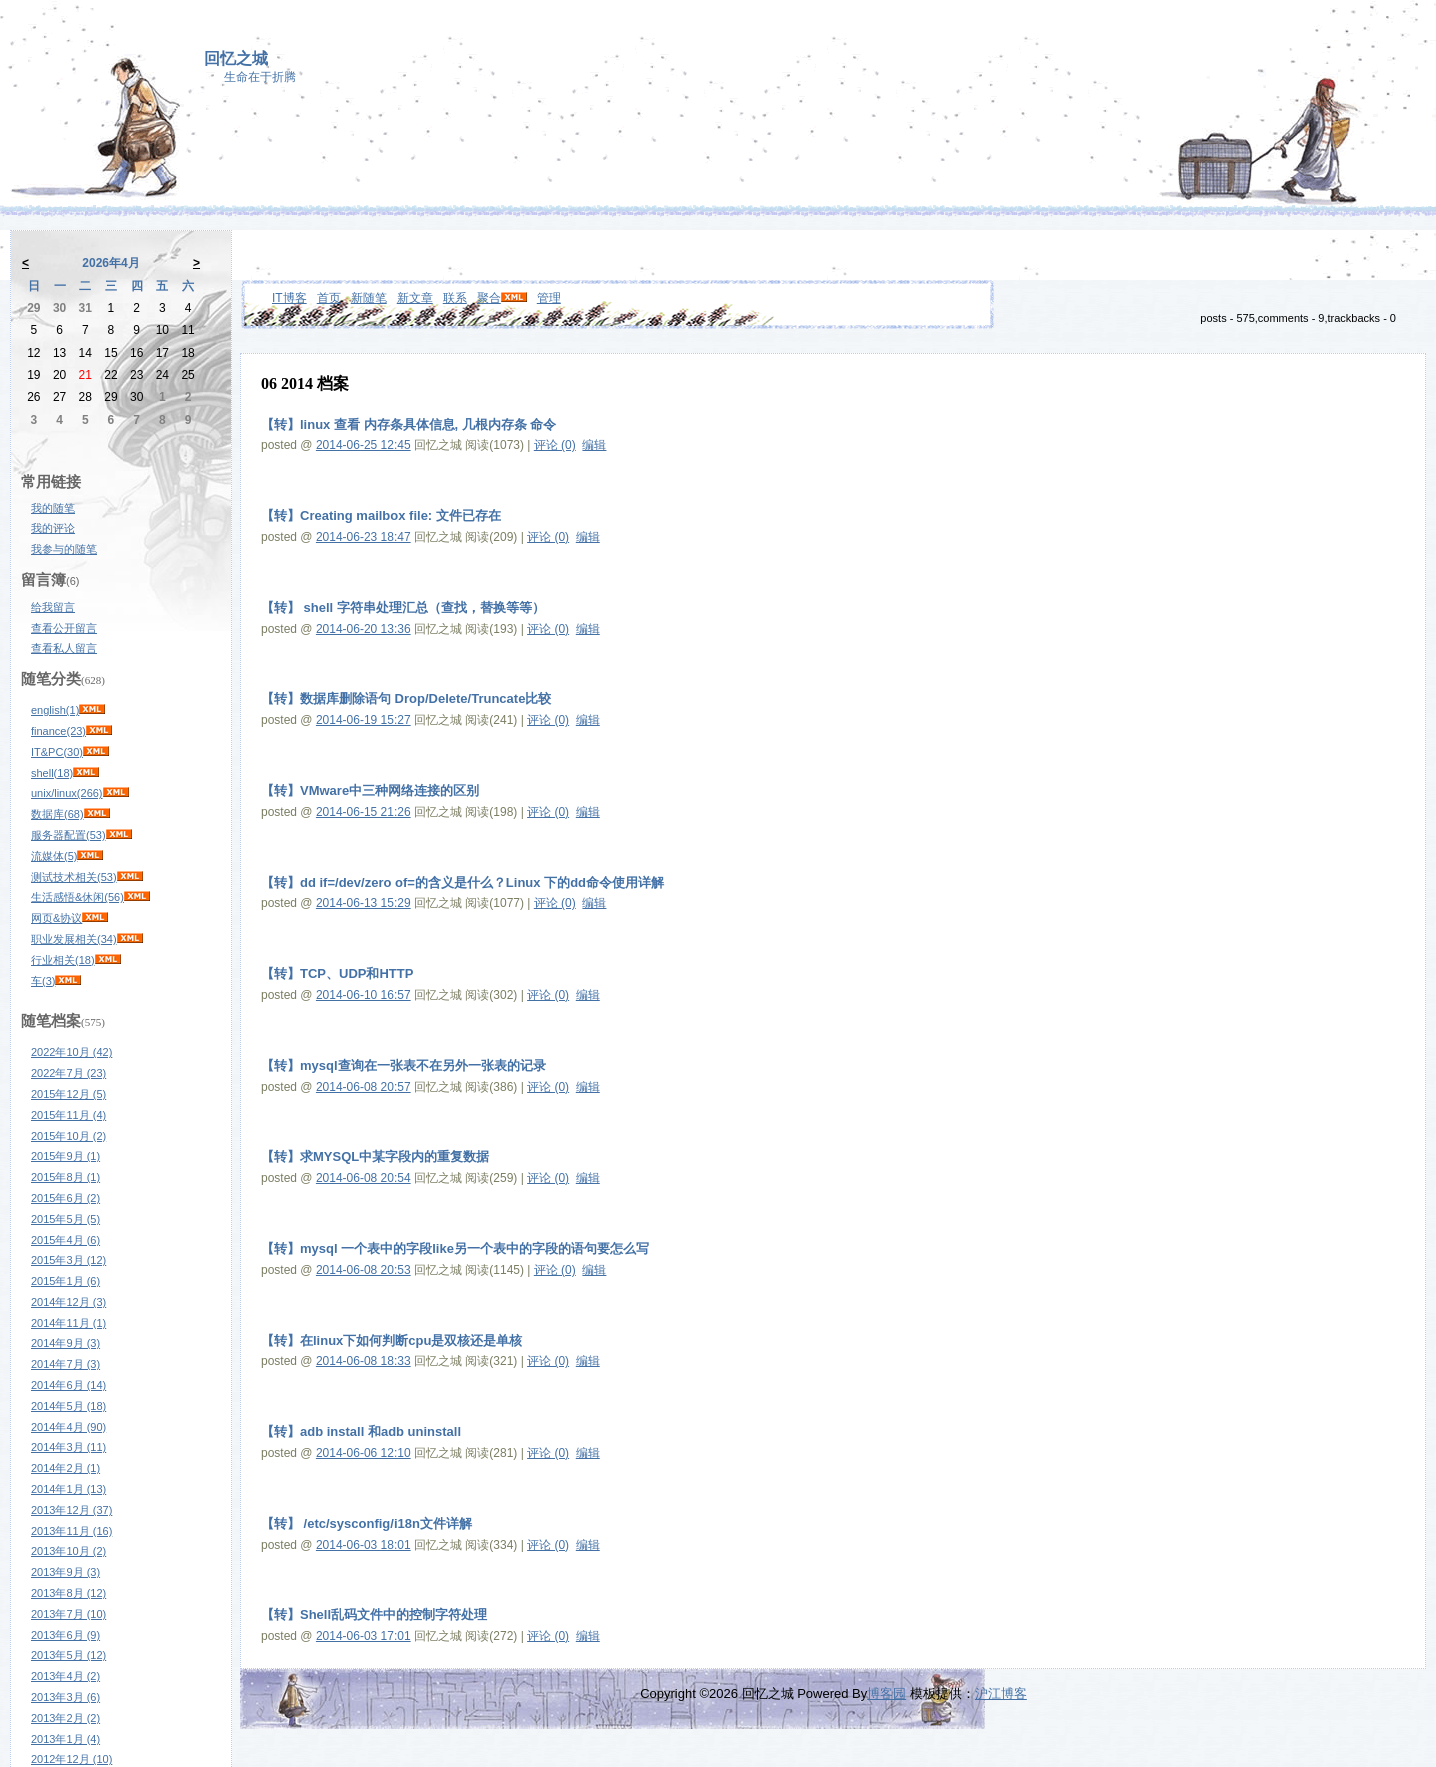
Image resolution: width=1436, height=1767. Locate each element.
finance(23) (58, 731)
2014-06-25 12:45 (363, 445)
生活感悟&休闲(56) (77, 897)
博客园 (886, 1693)
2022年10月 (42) (71, 1052)
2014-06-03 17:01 (363, 1636)
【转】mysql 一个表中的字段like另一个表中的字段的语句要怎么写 (455, 1248)
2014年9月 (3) (65, 1343)
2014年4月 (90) (68, 1427)
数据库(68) (57, 814)
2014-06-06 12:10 (363, 1453)
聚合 (489, 298)
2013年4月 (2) (65, 1676)
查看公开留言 (64, 628)
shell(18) (52, 773)
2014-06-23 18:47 (363, 537)
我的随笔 (53, 508)
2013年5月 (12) (68, 1655)
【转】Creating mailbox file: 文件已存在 (381, 515)
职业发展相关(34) (74, 939)
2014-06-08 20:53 (363, 1270)
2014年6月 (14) (68, 1385)
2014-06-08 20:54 (363, 1178)
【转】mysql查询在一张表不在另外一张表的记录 (403, 1065)
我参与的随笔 (64, 549)
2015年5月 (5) (65, 1219)
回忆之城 (236, 58)
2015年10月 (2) (68, 1136)
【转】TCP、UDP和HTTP (337, 973)
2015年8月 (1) (65, 1177)
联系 (455, 298)
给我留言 (53, 607)
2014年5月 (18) (68, 1406)
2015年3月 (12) (68, 1260)
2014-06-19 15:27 (363, 720)
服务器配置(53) (68, 835)
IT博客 (289, 298)
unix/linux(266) (67, 793)
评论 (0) (555, 445)
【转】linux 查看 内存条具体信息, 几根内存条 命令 (408, 424)
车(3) (43, 981)
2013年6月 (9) (65, 1635)
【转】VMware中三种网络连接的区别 (370, 790)
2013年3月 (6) (65, 1697)
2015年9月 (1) (65, 1156)
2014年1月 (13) (68, 1489)
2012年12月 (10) (71, 1759)
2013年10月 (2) (68, 1551)
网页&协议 (56, 918)
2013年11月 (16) (71, 1531)
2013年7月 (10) (68, 1614)
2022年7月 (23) (68, 1073)
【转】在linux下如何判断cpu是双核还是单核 (391, 1340)
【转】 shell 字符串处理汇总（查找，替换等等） (403, 607)
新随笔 (369, 298)
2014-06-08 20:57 (363, 1087)
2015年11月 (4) (68, 1115)
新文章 (415, 298)
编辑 (594, 445)
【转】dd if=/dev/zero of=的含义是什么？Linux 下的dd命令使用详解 (462, 882)
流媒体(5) (54, 856)
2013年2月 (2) (65, 1718)
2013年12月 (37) (71, 1510)
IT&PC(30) (57, 752)
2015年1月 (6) (65, 1281)
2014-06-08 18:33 (363, 1361)
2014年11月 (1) (68, 1323)
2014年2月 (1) (65, 1468)
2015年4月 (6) (65, 1240)
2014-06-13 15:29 (363, 903)
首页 (329, 298)
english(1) (55, 710)
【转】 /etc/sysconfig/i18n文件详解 (366, 1523)
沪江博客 (1001, 1693)
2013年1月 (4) (65, 1739)
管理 (549, 298)
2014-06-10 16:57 (363, 995)
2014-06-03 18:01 (363, 1545)
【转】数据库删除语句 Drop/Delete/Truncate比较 (406, 698)
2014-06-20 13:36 (363, 629)
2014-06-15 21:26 (363, 812)
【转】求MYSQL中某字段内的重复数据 (375, 1156)
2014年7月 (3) (65, 1364)
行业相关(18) (63, 960)
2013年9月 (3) (65, 1572)
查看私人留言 (64, 648)
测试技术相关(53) (74, 877)
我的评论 (53, 528)
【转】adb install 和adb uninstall (361, 1431)
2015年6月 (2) (65, 1198)
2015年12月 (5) (68, 1094)
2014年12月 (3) (68, 1302)
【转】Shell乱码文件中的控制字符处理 (374, 1614)
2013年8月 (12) (68, 1593)
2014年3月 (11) (68, 1447)
